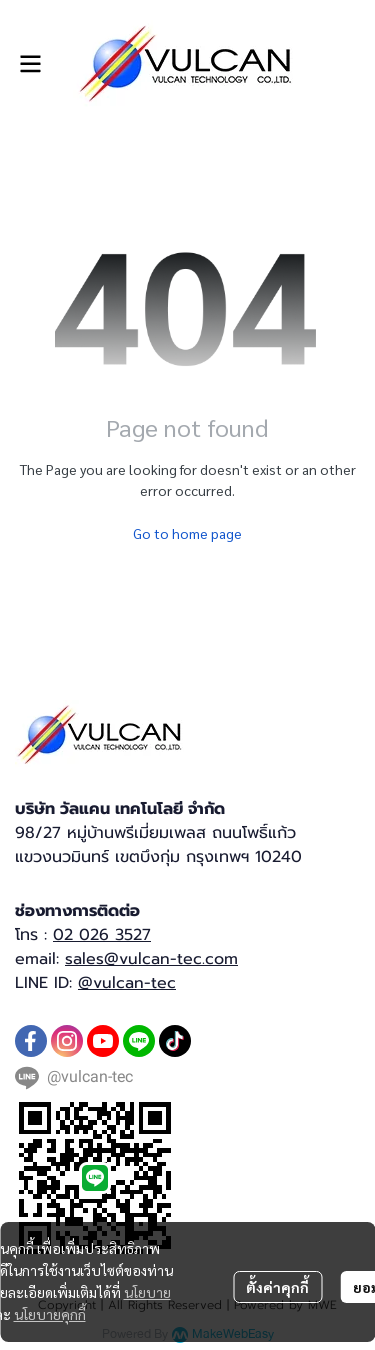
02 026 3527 (102, 935)
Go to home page (187, 533)
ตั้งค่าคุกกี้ (277, 1287)
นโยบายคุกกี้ (50, 1314)
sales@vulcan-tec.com (151, 959)
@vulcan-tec (127, 983)
